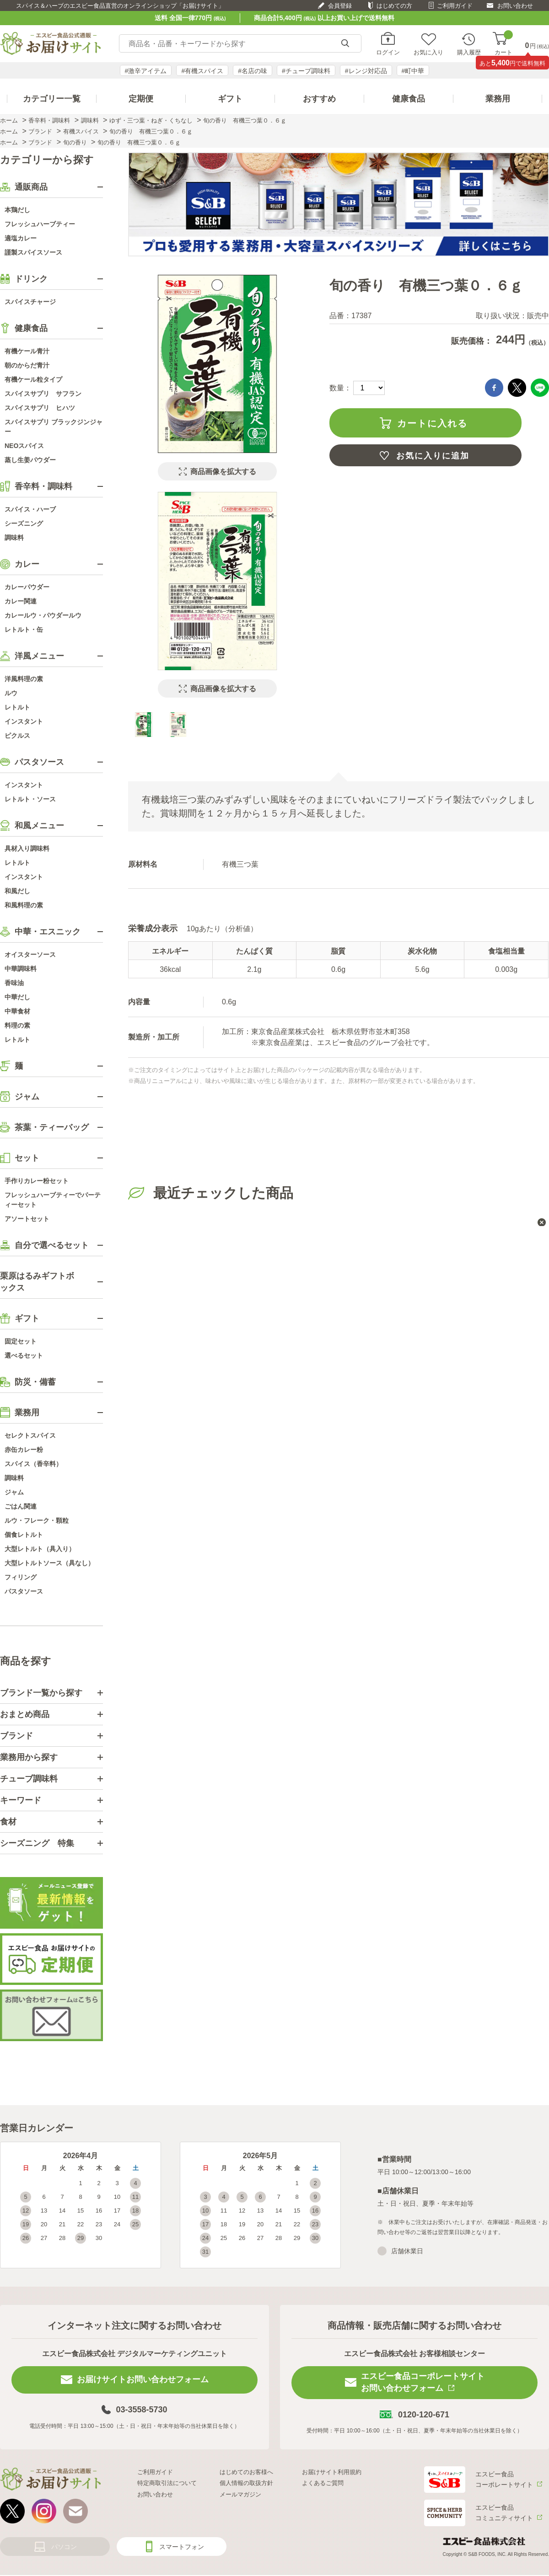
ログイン (388, 52)
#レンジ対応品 (366, 71)
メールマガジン (240, 2494)
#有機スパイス (202, 71)
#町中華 (413, 71)
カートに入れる (432, 423)
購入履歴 (469, 52)
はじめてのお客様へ (246, 2472)
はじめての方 (394, 5)
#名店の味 (252, 71)
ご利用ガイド (455, 5)
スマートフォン (181, 2546)
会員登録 (340, 5)
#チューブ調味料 (306, 71)
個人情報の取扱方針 (246, 2483)
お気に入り (428, 52)
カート (503, 43)
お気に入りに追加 (432, 455)
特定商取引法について (167, 2483)
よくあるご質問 (323, 2483)
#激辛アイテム (146, 71)
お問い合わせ (515, 5)
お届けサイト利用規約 (331, 2472)
